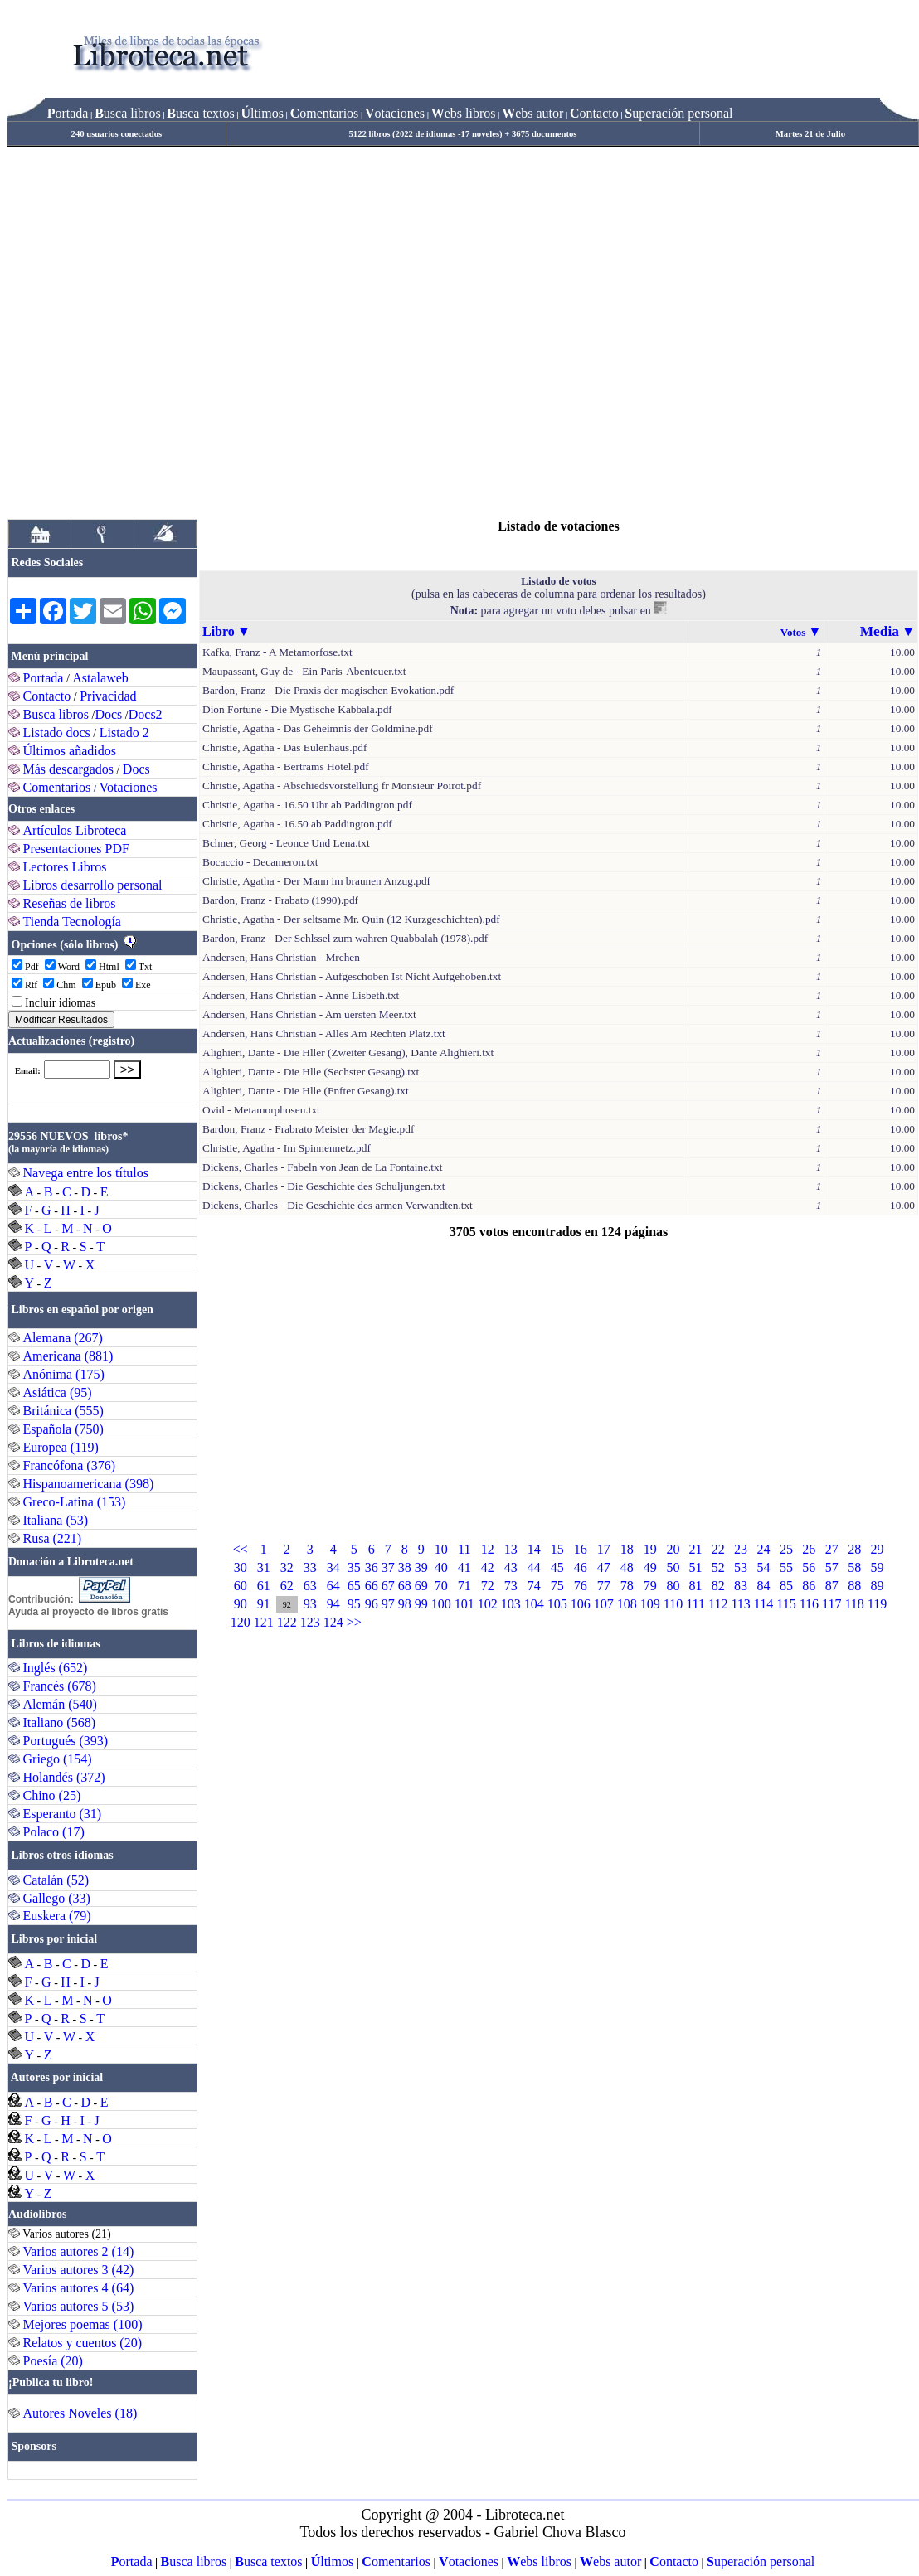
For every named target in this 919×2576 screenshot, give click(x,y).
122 (287, 1622)
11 (464, 1549)
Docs (108, 714)
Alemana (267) (63, 1338)
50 (672, 1567)
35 (354, 1567)
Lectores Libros (65, 867)
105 (557, 1604)
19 (650, 1549)
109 (650, 1604)
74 (534, 1586)
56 (808, 1567)
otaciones (395, 113)
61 (263, 1586)
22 (718, 1549)
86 (808, 1586)
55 (786, 1567)
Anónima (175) (64, 1374)
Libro (218, 631)
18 (627, 1549)
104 (534, 1604)
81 (696, 1586)
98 (404, 1604)
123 (310, 1622)
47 (603, 1567)
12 (487, 1549)
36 (371, 1567)
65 (354, 1586)
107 (604, 1604)
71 (464, 1586)
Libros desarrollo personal (93, 885)
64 (333, 1586)
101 (464, 1604)
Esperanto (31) (62, 1814)
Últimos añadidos (69, 751)
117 (831, 1604)
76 (580, 1586)
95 (354, 1604)
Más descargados (68, 769)
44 (534, 1567)
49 (650, 1567)
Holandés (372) (64, 1777)
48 (627, 1567)
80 (672, 1586)
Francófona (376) (69, 1465)
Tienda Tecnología (72, 921)
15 (557, 1549)
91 (263, 1604)
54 (764, 1567)
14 (534, 1549)
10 (441, 1549)
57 (832, 1567)
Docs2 (146, 714)
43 (511, 1567)
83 (740, 1586)
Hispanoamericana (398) (88, 1484)
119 (877, 1604)
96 (371, 1604)
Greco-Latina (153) (74, 1502)
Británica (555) (63, 1411)
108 (627, 1604)
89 (877, 1586)
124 (333, 1622)
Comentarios (57, 787)
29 (877, 1549)
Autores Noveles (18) (80, 2413)
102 (488, 1604)
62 (287, 1586)
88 (854, 1586)
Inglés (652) (55, 1668)
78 (627, 1586)
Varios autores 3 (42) (78, 2270)
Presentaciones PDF (76, 849)
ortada (68, 113)
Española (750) (63, 1429)
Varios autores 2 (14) (78, 2251)
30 (240, 1567)
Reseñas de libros (69, 903)
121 (264, 1622)
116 (809, 1604)
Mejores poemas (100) (83, 2324)
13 (511, 1549)
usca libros (128, 113)
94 (333, 1604)
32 (287, 1567)
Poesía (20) (53, 2361)
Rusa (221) (52, 1538)
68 (404, 1586)
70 (441, 1586)
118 (853, 1604)
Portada (43, 678)
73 (511, 1586)
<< (240, 1549)
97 (388, 1604)
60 (240, 1586)
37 (388, 1567)
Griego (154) (57, 1759)
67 (388, 1586)
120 (240, 1622)
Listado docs (56, 732)
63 (310, 1586)
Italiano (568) (59, 1722)
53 (740, 1567)
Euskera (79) (57, 1916)
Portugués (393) (66, 1741)
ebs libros (463, 113)
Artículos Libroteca (75, 830)
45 (557, 1567)
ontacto (594, 113)
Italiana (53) (56, 1520)
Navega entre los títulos (86, 1173)
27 (832, 1549)
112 (717, 1604)
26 (808, 1549)
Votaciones (129, 787)
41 (464, 1567)
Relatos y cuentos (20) (83, 2343)
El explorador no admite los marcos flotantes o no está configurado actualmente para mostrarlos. (89, 1079)
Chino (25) (52, 1795)
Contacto (47, 696)
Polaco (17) (54, 1832)
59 (877, 1567)
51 (696, 1567)
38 (404, 1567)
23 (740, 1549)
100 (441, 1604)
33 (310, 1567)
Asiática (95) (57, 1392)
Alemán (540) (60, 1704)
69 (421, 1586)
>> (354, 1622)
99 (421, 1604)
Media (879, 631)
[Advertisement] (171, 326)
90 (240, 1604)
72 (487, 1586)
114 (763, 1604)
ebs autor (532, 113)
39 (421, 1567)
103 (511, 1604)
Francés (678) (59, 1686)
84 (764, 1586)
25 (786, 1549)
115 (785, 1604)
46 (580, 1567)
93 (310, 1604)
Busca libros (56, 714)
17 (603, 1549)
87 (832, 1586)
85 (786, 1586)
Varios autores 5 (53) (78, 2306)
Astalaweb (100, 678)
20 (672, 1549)
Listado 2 (124, 732)
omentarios (324, 113)
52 (718, 1567)
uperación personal (678, 113)
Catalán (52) (56, 1880)
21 (696, 1549)
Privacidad (108, 696)
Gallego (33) (56, 1898)
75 (557, 1586)
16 (580, 1549)
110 (673, 1604)
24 (764, 1549)
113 (740, 1604)
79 (650, 1586)
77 (603, 1586)
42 (487, 1567)
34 (333, 1567)
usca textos (200, 113)
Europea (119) (61, 1447)
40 (441, 1567)
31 (263, 1567)
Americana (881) (68, 1356)
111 (695, 1604)
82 (718, 1586)
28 (854, 1549)
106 (581, 1604)
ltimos (262, 113)
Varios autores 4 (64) (78, 2288)
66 (371, 1586)
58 (854, 1567)
